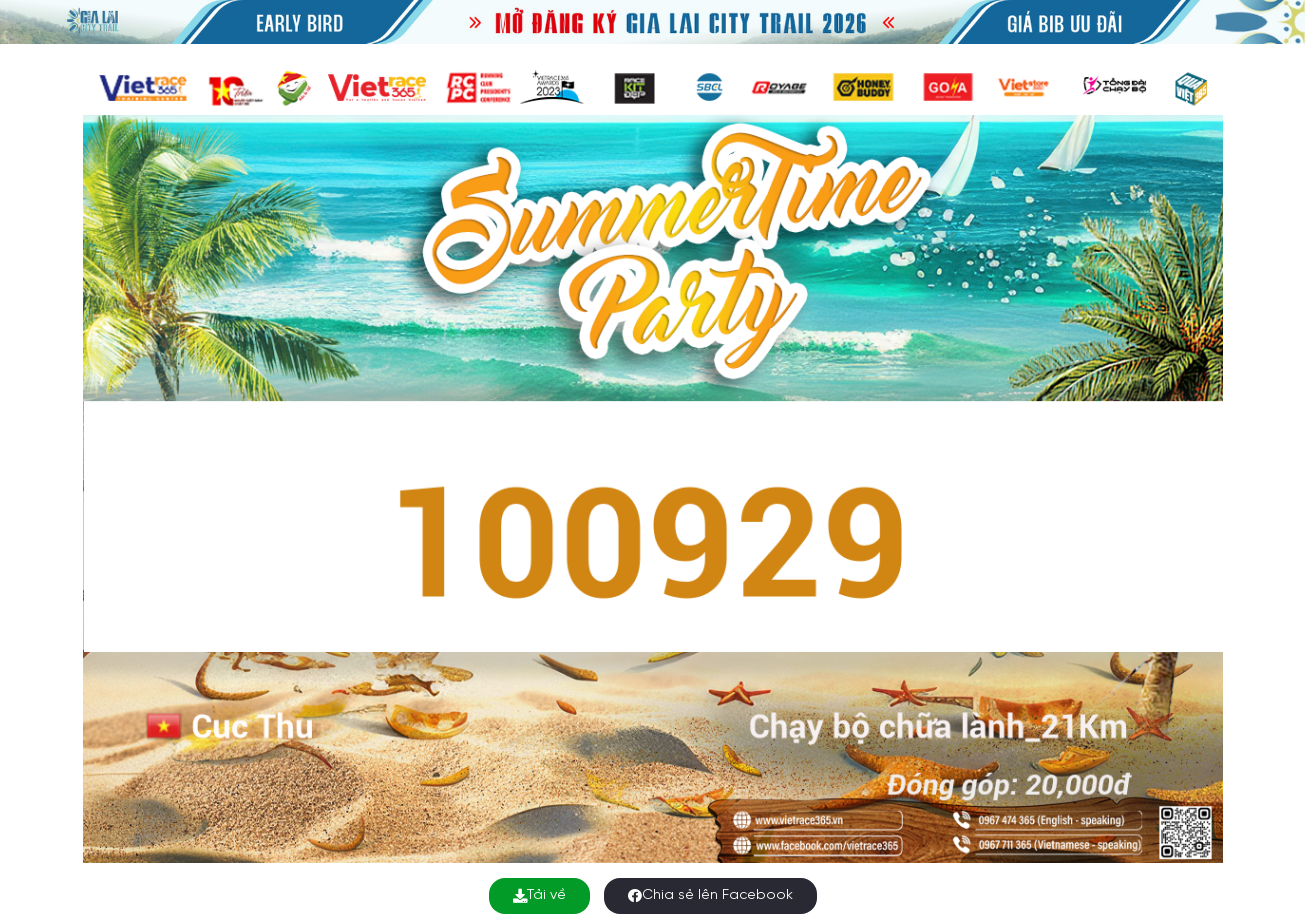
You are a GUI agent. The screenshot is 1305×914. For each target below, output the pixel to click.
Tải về (539, 895)
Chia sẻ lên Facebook (710, 895)
